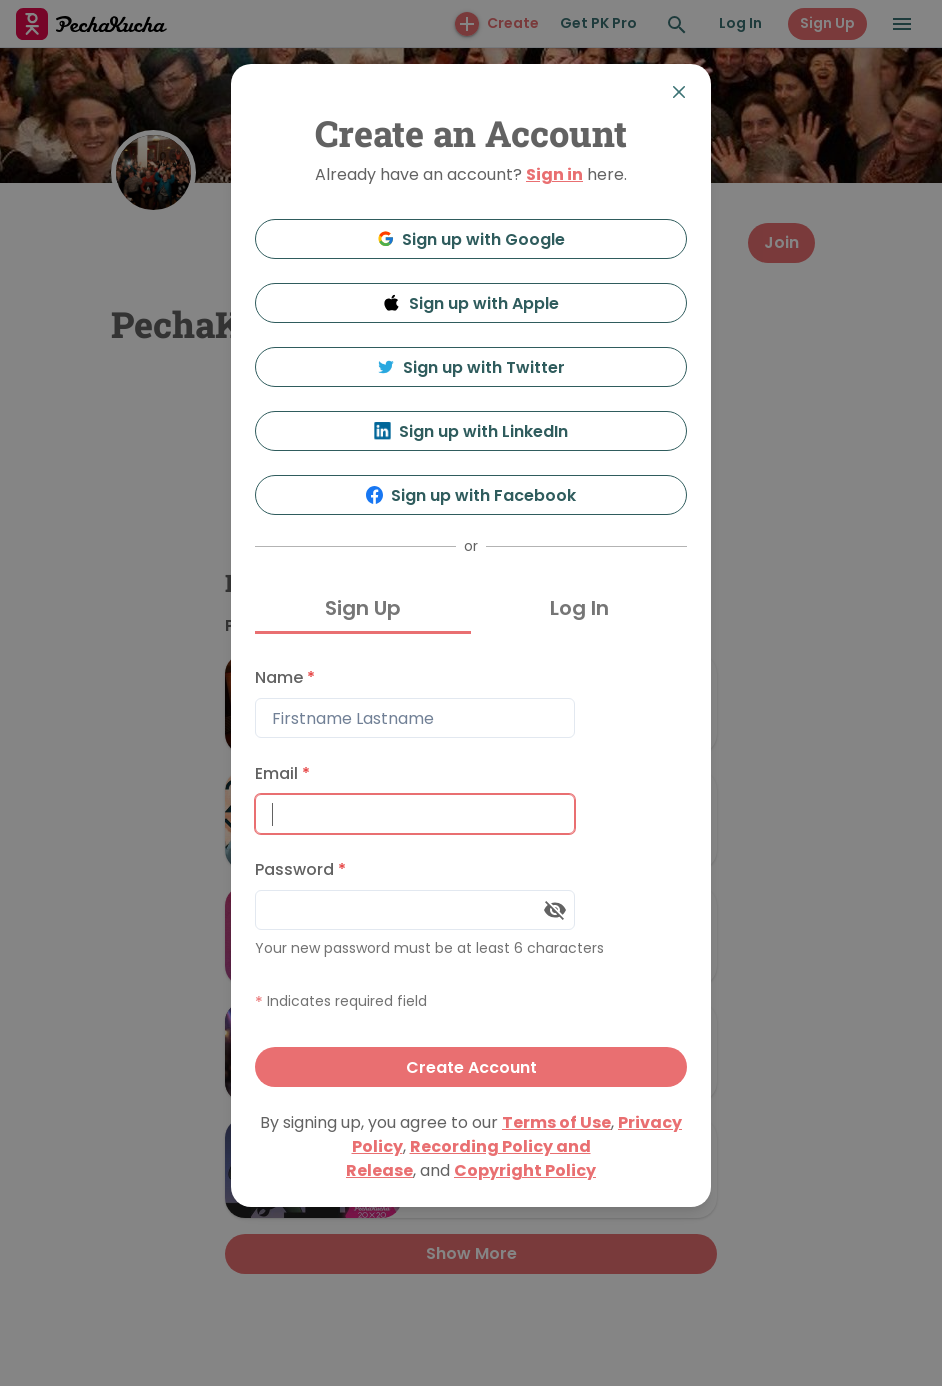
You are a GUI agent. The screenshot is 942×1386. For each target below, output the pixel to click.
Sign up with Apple (471, 303)
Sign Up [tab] (363, 608)
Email (282, 773)
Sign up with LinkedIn (471, 431)
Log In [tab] (579, 608)
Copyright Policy (525, 1170)
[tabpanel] (471, 872)
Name (285, 677)
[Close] (679, 92)
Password (300, 869)
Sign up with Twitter (471, 367)
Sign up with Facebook (471, 495)
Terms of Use (556, 1122)
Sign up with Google (471, 239)
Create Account (471, 1067)
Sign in (554, 174)
